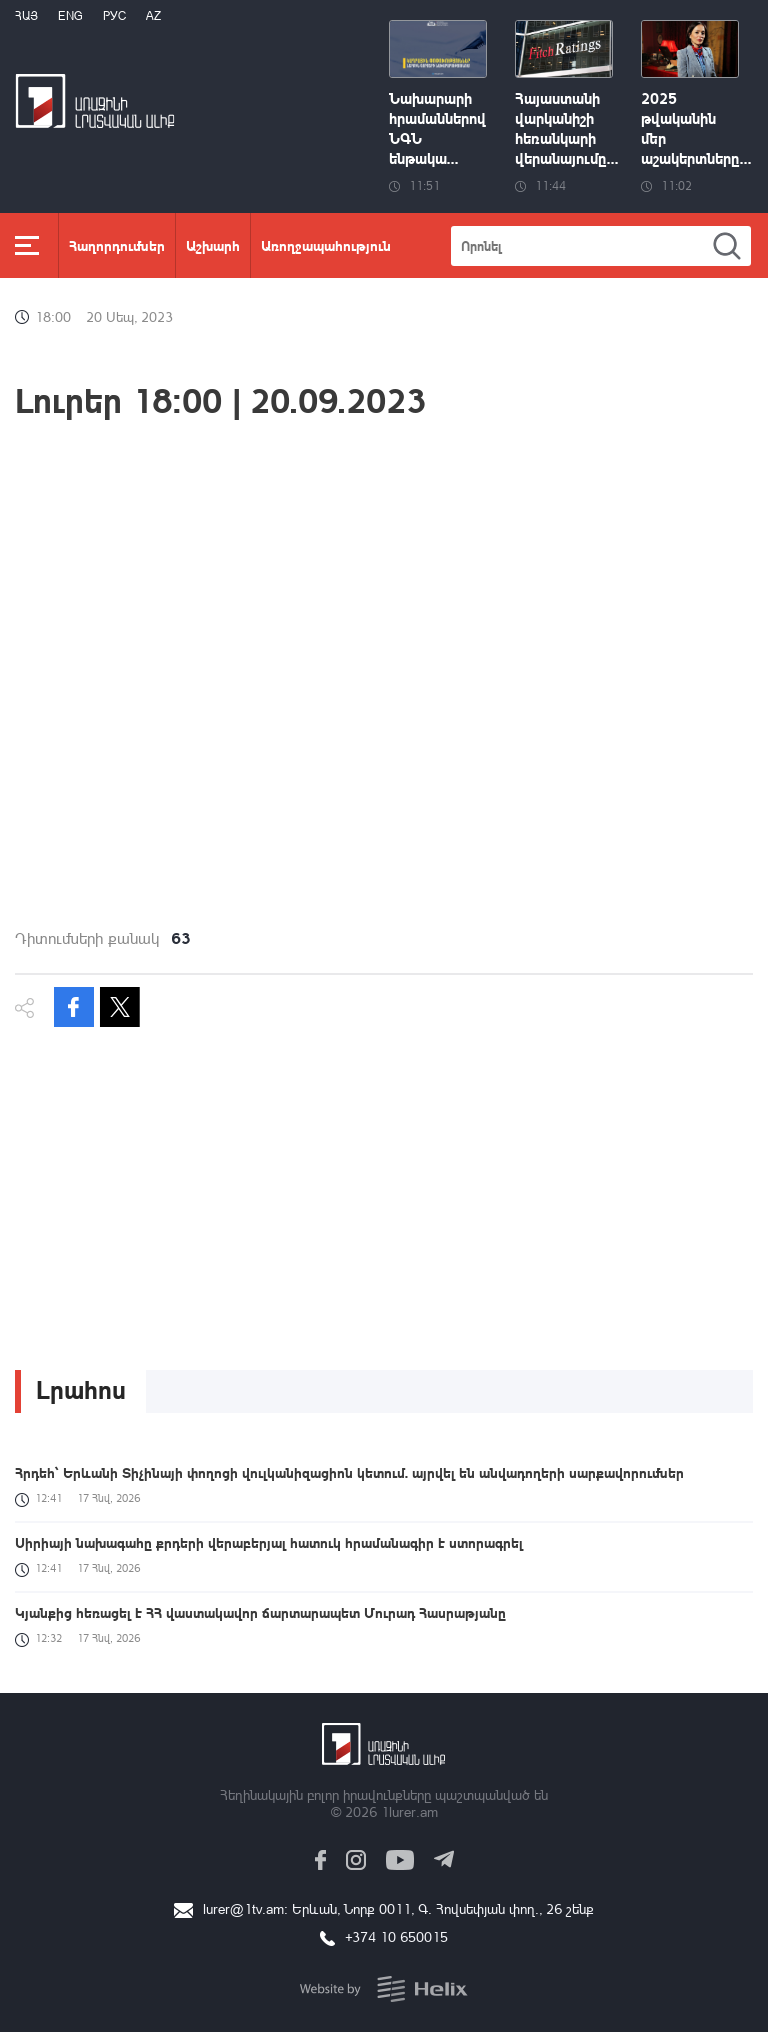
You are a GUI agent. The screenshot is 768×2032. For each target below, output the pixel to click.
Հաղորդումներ (117, 245)
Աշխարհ (213, 245)
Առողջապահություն (326, 245)
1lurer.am (409, 1811)
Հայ (26, 15)
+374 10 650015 (396, 1936)
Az (153, 15)
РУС (114, 15)
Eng (70, 15)
